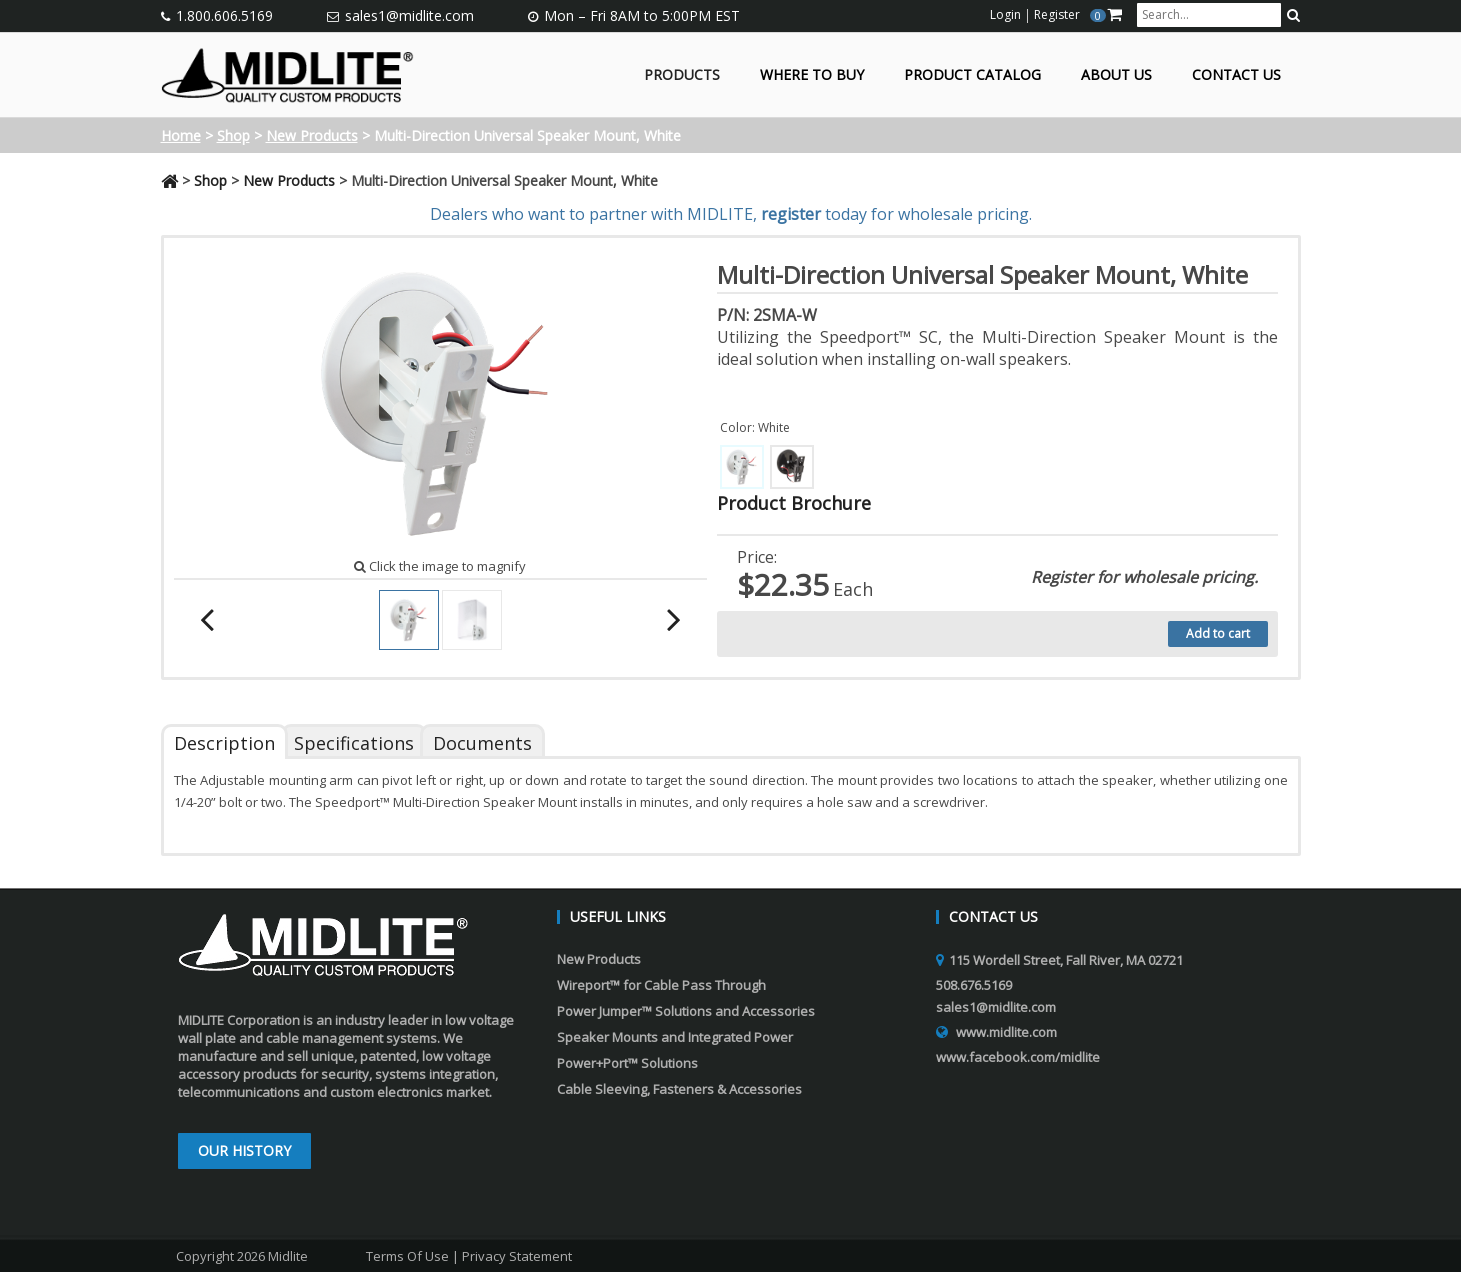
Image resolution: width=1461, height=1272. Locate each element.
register (791, 214)
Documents (482, 743)
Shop (233, 135)
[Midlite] (287, 73)
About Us (1116, 75)
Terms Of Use (407, 1256)
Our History (244, 1150)
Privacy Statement (517, 1256)
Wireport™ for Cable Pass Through (661, 985)
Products (682, 75)
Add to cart (1218, 633)
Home (181, 135)
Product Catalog (972, 75)
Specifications (354, 743)
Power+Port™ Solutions (627, 1063)
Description (224, 743)
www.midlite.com (1006, 1032)
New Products (312, 135)
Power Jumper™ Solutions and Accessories (686, 1011)
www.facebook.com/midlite (1018, 1057)
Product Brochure (794, 503)
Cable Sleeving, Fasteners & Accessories (679, 1089)
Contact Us (1236, 75)
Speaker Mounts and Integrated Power (675, 1037)
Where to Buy (812, 75)
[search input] (1209, 15)
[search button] (1293, 15)
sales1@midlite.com (409, 15)
